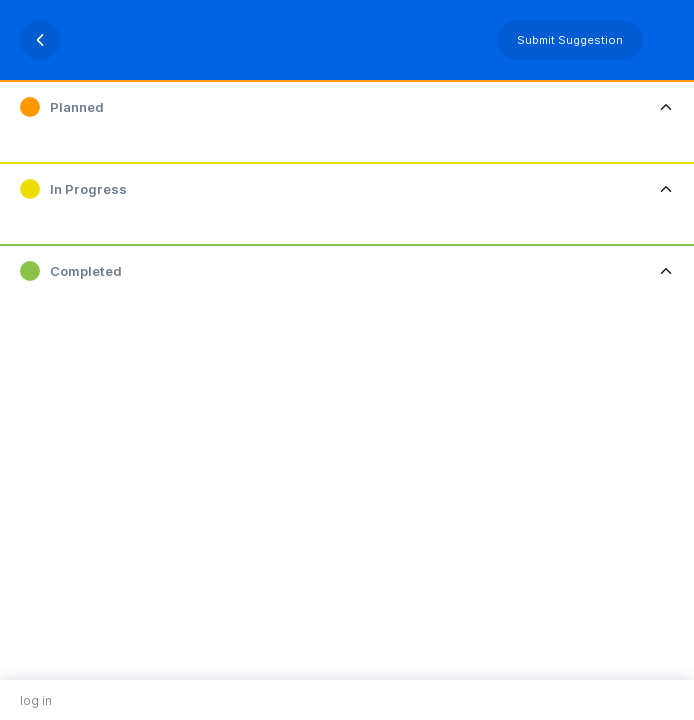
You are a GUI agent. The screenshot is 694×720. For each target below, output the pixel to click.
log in (36, 700)
